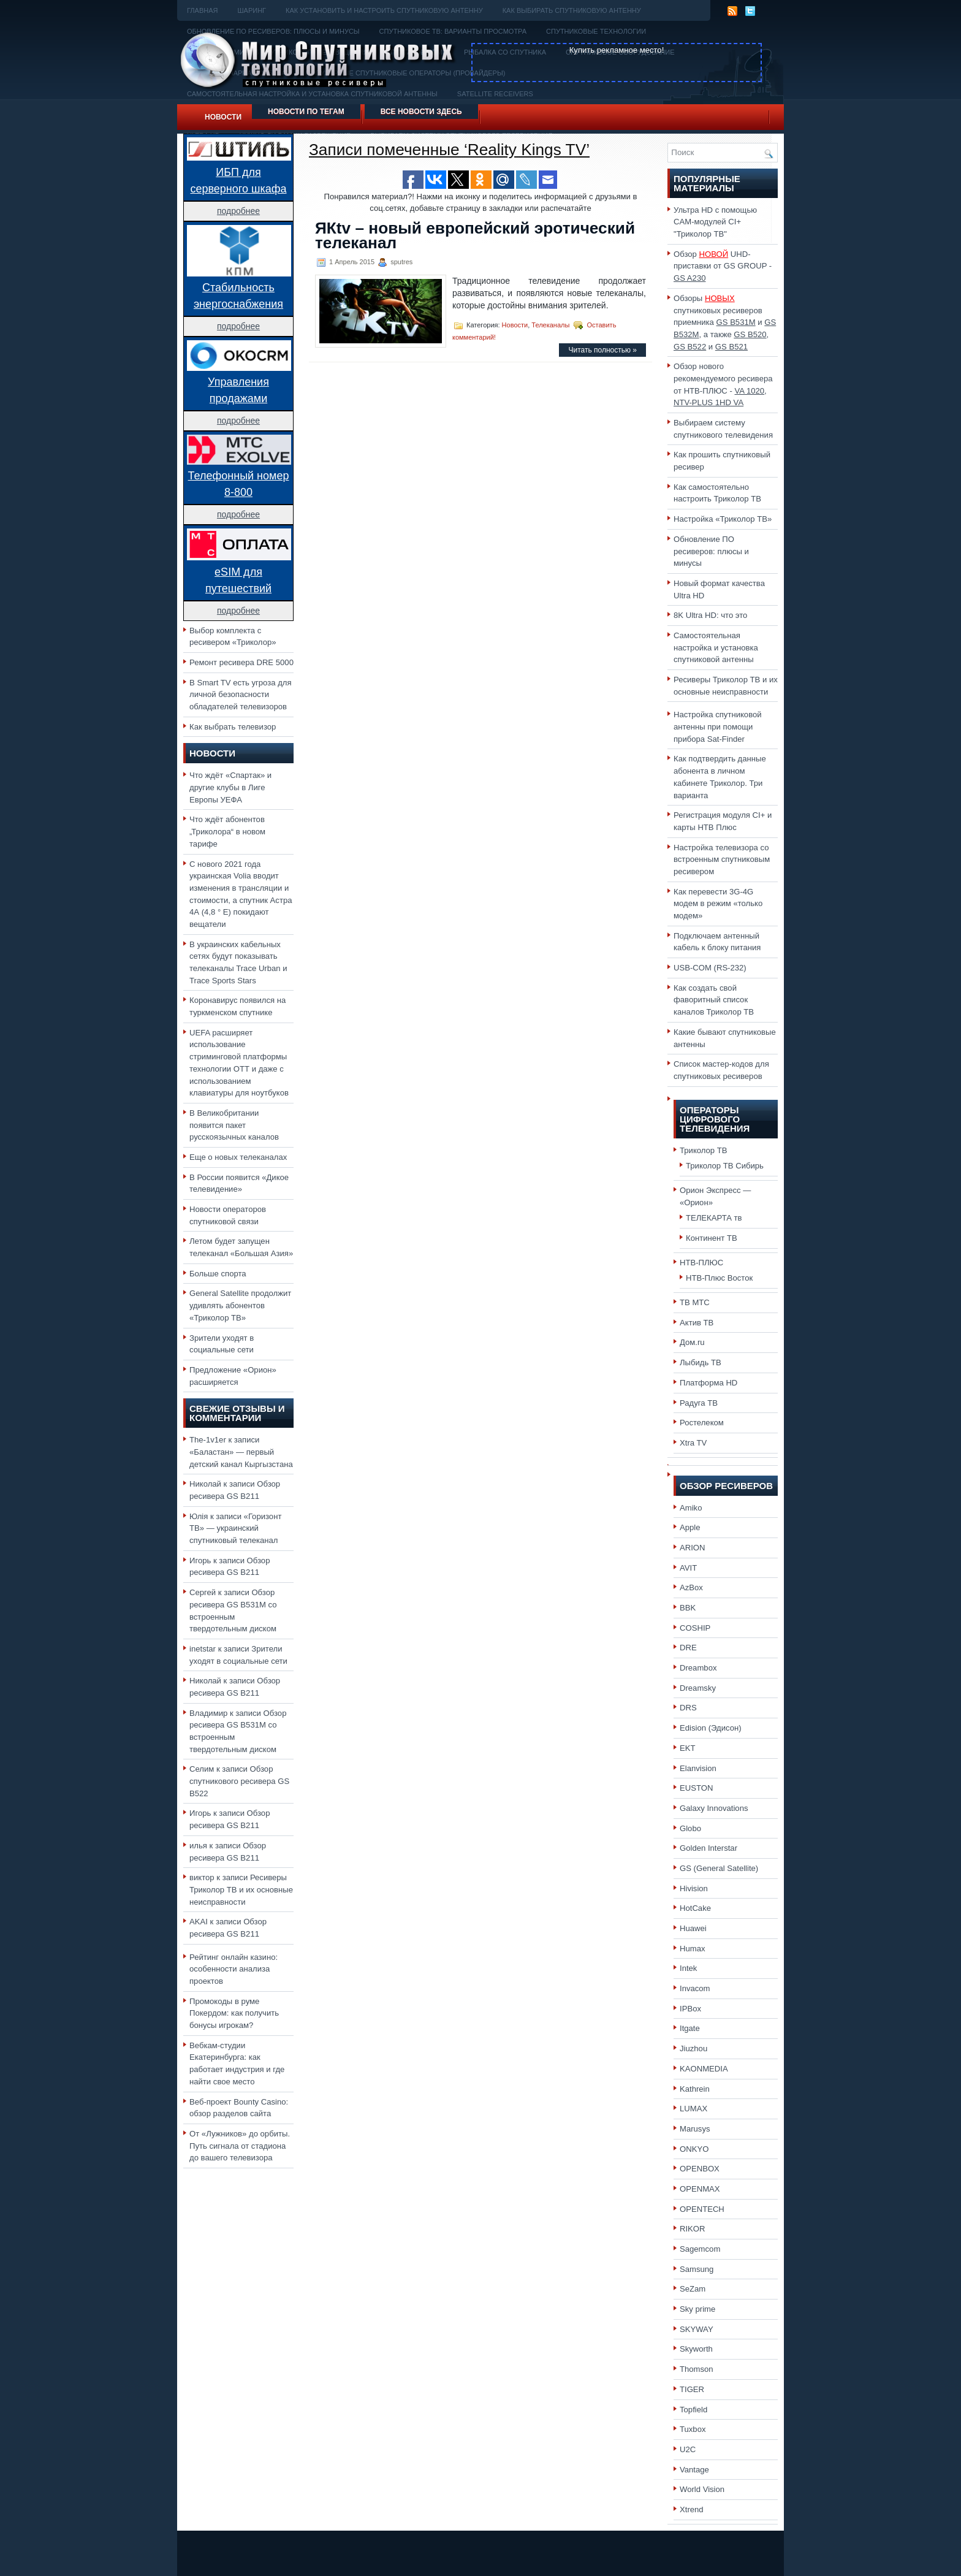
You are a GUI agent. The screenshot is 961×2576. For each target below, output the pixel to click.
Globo (690, 1828)
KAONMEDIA (704, 2068)
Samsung (696, 2269)
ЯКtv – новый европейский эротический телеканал (475, 235)
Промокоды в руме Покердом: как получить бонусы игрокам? (234, 2013)
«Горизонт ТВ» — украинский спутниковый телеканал (235, 1528)
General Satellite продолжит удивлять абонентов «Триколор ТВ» (240, 1305)
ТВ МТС (695, 1302)
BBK (688, 1607)
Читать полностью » (602, 350)
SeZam (692, 2288)
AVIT (688, 1567)
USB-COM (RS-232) (710, 967)
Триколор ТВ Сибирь (725, 1165)
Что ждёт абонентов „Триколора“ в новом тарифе (227, 831)
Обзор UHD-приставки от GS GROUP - (723, 266)
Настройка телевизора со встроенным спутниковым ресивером (722, 859)
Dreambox (698, 1667)
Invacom (695, 1988)
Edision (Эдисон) (711, 1727)
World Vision (702, 2489)
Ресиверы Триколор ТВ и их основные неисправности (241, 1889)
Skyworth (696, 2348)
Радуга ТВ (699, 1403)
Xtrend (692, 2509)
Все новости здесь (421, 111)
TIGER (692, 2389)
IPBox (690, 2008)
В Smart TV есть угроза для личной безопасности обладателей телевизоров (240, 694)
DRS (688, 1707)
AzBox (691, 1587)
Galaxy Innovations (714, 1808)
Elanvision (698, 1768)
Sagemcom (700, 2249)
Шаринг (251, 10)
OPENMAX (700, 2188)
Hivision (694, 1888)
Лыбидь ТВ (700, 1362)
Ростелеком (702, 1422)
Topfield (693, 2409)
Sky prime (697, 2309)
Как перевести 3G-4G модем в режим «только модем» (718, 903)
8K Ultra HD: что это (710, 615)
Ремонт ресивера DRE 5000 (241, 662)
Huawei (693, 1928)
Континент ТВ (711, 1238)
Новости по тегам (306, 111)
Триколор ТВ (703, 1150)
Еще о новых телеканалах (238, 1157)
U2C (688, 2449)
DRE (688, 1647)
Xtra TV (693, 1442)
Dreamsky (698, 1688)
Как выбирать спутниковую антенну (572, 10)
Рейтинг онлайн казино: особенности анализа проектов (233, 1969)
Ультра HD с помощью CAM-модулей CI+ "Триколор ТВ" (715, 221)
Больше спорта (217, 1273)
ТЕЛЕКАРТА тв (714, 1217)
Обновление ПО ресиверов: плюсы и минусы (711, 551)
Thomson (696, 2369)
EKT (688, 1748)
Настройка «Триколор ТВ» (723, 519)
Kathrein (695, 2089)
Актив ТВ (696, 1322)
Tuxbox (693, 2429)
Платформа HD (708, 1382)
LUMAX (693, 2108)
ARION (692, 1547)
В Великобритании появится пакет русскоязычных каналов (234, 1124)
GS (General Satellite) (719, 1868)
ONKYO (694, 2149)
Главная (202, 10)
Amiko (691, 1507)
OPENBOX (700, 2168)
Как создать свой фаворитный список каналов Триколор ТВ (714, 999)
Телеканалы (550, 325)
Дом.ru (692, 1342)
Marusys (695, 2128)
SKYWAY (696, 2329)
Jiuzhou (693, 2048)
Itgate (690, 2028)
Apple (690, 1527)
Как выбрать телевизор (232, 726)
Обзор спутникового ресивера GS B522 (239, 1780)
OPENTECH (702, 2209)
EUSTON (696, 1788)
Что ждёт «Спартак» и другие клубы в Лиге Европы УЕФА (230, 787)
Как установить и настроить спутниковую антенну (384, 10)
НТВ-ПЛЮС (701, 1262)
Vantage (694, 2469)
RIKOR (692, 2228)
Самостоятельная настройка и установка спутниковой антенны (716, 647)
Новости (223, 117)
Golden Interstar (708, 1848)
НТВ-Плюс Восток (719, 1277)
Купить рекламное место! (616, 50)
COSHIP (695, 1628)
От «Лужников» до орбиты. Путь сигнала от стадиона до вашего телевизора (239, 2145)
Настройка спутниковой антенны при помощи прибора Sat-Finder (718, 726)
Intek (688, 1968)
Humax (692, 1948)
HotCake (695, 1908)
